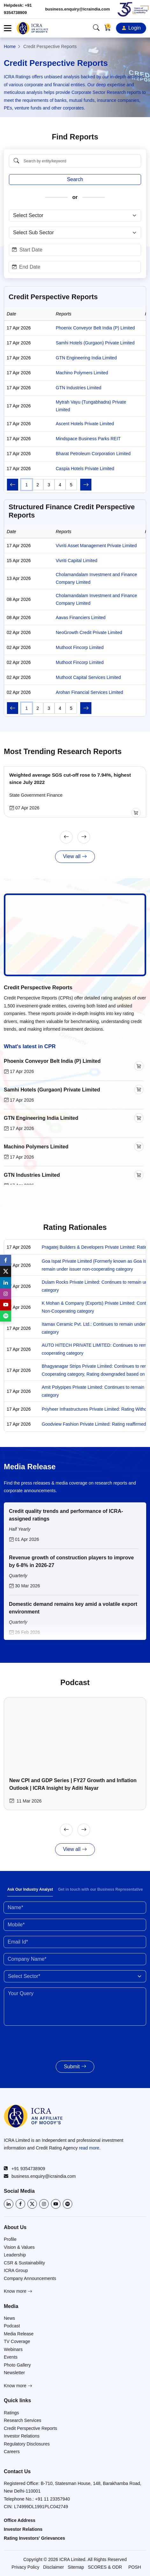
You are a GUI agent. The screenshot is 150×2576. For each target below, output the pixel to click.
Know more (18, 2291)
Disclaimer (53, 2567)
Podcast (12, 2325)
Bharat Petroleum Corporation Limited (93, 453)
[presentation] (41, 2040)
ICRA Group (16, 2270)
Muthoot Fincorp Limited (80, 647)
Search (75, 179)
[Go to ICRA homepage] (33, 2116)
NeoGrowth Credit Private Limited (89, 632)
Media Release (18, 2333)
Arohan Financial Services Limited (89, 692)
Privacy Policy (25, 2567)
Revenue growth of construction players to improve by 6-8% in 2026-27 (71, 1561)
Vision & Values (19, 2247)
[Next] (83, 837)
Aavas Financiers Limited (80, 617)
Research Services (22, 2420)
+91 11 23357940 (52, 2499)
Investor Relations (21, 2435)
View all (75, 856)
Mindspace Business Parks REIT (88, 438)
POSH (134, 2567)
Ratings (11, 2412)
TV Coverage (17, 2341)
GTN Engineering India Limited (86, 357)
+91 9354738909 (24, 2168)
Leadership (15, 2254)
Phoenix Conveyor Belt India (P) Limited (95, 327)
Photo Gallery (17, 2365)
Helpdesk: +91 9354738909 (18, 9)
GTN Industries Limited (78, 387)
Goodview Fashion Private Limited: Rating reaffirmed (94, 1424)
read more (89, 2147)
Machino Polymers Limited (82, 372)
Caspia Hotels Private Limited (85, 468)
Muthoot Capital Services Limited (88, 677)
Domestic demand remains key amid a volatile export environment (73, 1607)
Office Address (19, 2520)
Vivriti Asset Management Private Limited (96, 545)
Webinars (13, 2349)
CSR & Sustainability (24, 2262)
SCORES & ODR (105, 2567)
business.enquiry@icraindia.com (77, 9)
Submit (75, 2066)
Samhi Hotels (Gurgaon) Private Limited (95, 342)
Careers (12, 2451)
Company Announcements (30, 2278)
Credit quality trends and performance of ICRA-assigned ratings (66, 1514)
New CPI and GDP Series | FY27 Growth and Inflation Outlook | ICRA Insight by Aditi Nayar (71, 1784)
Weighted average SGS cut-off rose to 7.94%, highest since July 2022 (68, 778)
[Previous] (66, 837)
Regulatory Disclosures (27, 2443)
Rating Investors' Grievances (34, 2538)
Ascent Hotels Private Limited (85, 423)
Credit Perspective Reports (38, 988)
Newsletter (14, 2372)
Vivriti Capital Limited (76, 560)
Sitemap (76, 2567)
